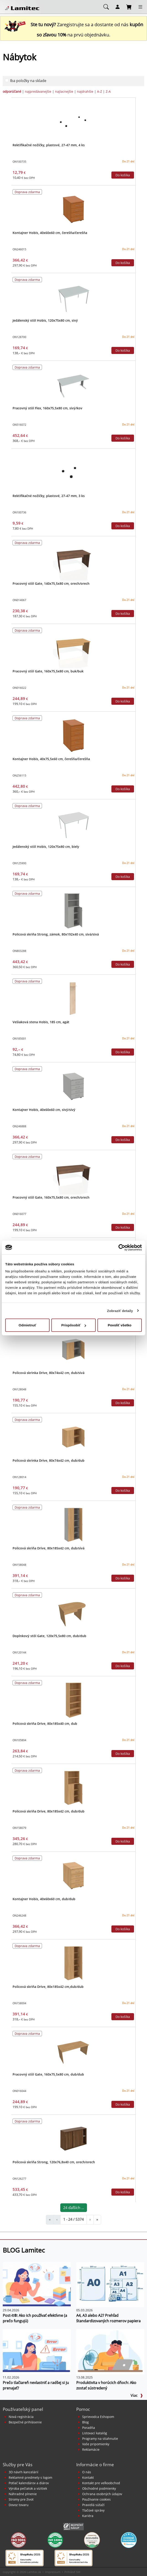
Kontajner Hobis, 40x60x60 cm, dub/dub (44, 1899)
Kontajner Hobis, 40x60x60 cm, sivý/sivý (44, 1109)
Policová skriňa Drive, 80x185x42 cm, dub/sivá (48, 1548)
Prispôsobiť (73, 1325)
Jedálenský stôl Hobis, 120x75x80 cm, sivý (45, 320)
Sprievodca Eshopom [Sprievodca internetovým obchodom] (98, 2417)
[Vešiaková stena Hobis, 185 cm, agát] (73, 998)
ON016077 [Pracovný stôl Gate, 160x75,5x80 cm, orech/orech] (19, 1214)
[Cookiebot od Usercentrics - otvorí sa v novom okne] (122, 1247)
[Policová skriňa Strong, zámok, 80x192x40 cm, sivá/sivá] (73, 910)
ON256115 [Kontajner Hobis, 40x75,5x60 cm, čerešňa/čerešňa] (19, 775)
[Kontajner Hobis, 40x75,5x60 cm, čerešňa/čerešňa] (73, 735)
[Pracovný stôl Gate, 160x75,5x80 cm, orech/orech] (73, 1173)
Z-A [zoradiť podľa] (108, 91)
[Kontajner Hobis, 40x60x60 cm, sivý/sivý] (73, 1085)
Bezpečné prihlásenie (25, 2422)
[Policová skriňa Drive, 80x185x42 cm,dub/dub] (73, 1962)
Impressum (52, 2572)
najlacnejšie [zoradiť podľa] (64, 91)
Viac (137, 2395)
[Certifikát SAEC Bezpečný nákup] (73, 2526)
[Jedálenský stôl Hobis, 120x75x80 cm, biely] (73, 822)
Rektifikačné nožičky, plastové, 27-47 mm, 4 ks (49, 145)
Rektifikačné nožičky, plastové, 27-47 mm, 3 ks (49, 496)
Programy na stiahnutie (100, 2438)
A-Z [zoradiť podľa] (99, 91)
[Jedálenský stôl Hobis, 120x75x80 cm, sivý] (73, 296)
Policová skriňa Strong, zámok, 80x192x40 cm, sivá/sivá (56, 934)
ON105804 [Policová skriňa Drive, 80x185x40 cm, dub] (19, 1740)
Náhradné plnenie (23, 2494)
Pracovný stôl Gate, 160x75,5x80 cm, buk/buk (48, 671)
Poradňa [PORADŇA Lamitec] (88, 2427)
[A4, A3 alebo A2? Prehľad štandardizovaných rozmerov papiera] (110, 2284)
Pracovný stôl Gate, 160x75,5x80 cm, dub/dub (48, 2074)
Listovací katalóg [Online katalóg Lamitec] (94, 2433)
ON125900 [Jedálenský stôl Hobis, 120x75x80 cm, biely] (19, 863)
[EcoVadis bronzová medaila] (92, 2539)
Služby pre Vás (17, 2464)
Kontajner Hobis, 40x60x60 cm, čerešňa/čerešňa (50, 233)
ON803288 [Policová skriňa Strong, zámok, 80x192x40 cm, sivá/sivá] (19, 951)
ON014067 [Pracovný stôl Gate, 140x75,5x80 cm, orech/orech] (19, 600)
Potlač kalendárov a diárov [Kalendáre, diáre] (29, 2483)
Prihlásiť (69, 2572)
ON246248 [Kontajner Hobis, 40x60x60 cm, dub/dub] (19, 1915)
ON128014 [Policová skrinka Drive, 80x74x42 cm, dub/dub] (19, 1477)
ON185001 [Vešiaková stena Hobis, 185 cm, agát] (19, 1039)
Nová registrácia (21, 2417)
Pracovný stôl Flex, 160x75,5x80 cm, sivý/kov (47, 408)
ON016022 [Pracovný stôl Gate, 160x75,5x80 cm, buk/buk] (19, 688)
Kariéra (87, 2516)
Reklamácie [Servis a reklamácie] (91, 2449)
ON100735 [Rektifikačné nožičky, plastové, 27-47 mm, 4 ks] (19, 162)
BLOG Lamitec (24, 2250)
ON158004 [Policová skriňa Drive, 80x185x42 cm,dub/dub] (19, 2003)
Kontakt (88, 2477)
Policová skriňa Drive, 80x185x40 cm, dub (45, 1723)
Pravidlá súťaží (93, 2505)
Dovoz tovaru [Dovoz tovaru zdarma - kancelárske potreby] (19, 2505)
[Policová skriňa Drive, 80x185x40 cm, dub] (73, 1699)
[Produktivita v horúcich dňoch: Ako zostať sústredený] (110, 2351)
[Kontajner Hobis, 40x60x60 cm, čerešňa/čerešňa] (73, 208)
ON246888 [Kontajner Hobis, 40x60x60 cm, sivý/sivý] (19, 1126)
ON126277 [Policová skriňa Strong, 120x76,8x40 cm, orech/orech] (19, 2179)
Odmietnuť (27, 1325)
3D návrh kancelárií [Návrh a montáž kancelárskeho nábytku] (23, 2472)
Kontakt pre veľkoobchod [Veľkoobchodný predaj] (101, 2483)
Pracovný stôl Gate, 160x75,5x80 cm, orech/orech (51, 1197)
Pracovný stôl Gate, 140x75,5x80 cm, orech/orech (51, 583)
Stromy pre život (21, 2499)
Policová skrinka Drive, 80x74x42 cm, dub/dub (48, 1460)
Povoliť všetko (119, 1325)
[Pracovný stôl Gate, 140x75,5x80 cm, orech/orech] (73, 559)
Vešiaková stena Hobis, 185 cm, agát (41, 1022)
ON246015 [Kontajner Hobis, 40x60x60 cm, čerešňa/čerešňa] (19, 249)
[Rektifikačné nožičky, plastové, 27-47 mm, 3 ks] (73, 471)
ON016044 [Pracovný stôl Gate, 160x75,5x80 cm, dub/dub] (19, 2091)
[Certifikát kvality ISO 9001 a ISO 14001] (18, 2539)
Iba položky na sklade (28, 80)
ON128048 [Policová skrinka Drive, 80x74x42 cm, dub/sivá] (19, 1389)
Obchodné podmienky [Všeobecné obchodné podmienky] (99, 2488)
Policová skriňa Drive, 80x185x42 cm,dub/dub (48, 1986)
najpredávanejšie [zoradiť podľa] (38, 91)
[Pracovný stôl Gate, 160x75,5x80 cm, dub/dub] (73, 2050)
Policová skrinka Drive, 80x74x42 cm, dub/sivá (48, 1373)
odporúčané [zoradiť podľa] (12, 91)
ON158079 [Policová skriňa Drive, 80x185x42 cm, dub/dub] (19, 1828)
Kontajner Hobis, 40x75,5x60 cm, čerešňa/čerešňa (51, 759)
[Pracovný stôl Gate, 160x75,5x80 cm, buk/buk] (73, 647)
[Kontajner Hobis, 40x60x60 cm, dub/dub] (73, 1875)
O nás (86, 2472)
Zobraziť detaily (120, 1310)
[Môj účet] (117, 6)
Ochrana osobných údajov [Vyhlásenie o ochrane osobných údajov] (102, 2494)
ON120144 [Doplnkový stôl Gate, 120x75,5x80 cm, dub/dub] (19, 1652)
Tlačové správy (93, 2510)
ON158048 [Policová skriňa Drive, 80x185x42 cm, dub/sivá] (19, 1565)
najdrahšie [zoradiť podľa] (85, 91)
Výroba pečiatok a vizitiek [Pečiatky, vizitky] (28, 2488)
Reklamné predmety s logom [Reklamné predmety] (30, 2477)
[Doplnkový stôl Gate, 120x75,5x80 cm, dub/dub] (73, 1612)
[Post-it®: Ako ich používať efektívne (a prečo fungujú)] (37, 2284)
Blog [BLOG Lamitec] (85, 2422)
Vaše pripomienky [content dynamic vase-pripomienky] (95, 2444)
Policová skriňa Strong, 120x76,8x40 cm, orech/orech (54, 2162)
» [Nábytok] (97, 2219)
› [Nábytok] (90, 2219)
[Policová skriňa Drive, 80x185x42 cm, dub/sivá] (73, 1524)
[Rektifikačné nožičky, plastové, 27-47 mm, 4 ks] (73, 121)
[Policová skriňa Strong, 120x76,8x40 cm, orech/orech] (73, 2138)
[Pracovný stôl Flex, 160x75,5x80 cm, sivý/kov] (73, 384)
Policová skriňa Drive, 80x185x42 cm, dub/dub (48, 1811)
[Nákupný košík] (129, 6)
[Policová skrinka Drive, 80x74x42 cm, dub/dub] (73, 1436)
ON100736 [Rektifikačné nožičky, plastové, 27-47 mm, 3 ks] (19, 512)
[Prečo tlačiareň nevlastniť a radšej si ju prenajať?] (37, 2351)
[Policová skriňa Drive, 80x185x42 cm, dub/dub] (73, 1787)
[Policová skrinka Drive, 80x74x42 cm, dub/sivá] (73, 1348)
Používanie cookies (96, 2499)
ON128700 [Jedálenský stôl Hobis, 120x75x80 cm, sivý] (19, 337)
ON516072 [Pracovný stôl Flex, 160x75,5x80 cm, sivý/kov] (19, 425)
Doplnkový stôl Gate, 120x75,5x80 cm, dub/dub (49, 1636)
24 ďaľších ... (73, 2207)
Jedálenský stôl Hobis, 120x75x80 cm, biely (46, 846)
